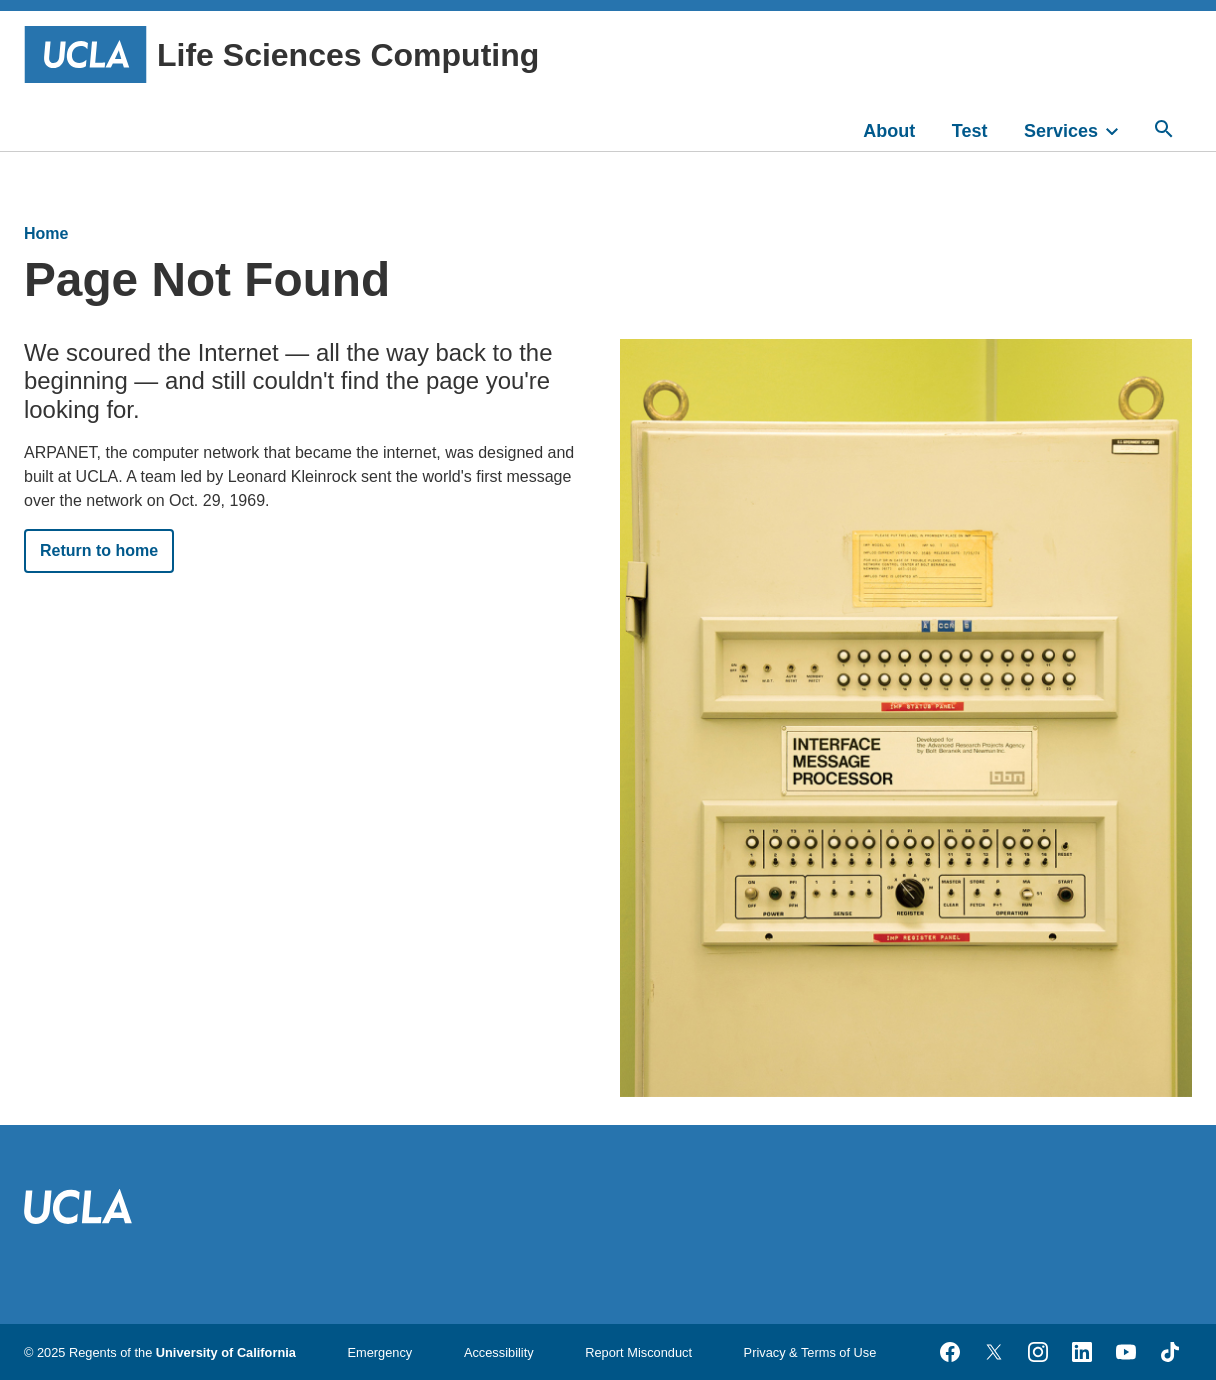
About (889, 131)
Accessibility (499, 1352)
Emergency (380, 1352)
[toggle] (1121, 129)
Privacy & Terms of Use (810, 1352)
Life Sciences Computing (281, 54)
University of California (226, 1352)
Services (1061, 131)
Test (970, 131)
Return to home (99, 550)
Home (46, 233)
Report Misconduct (638, 1352)
